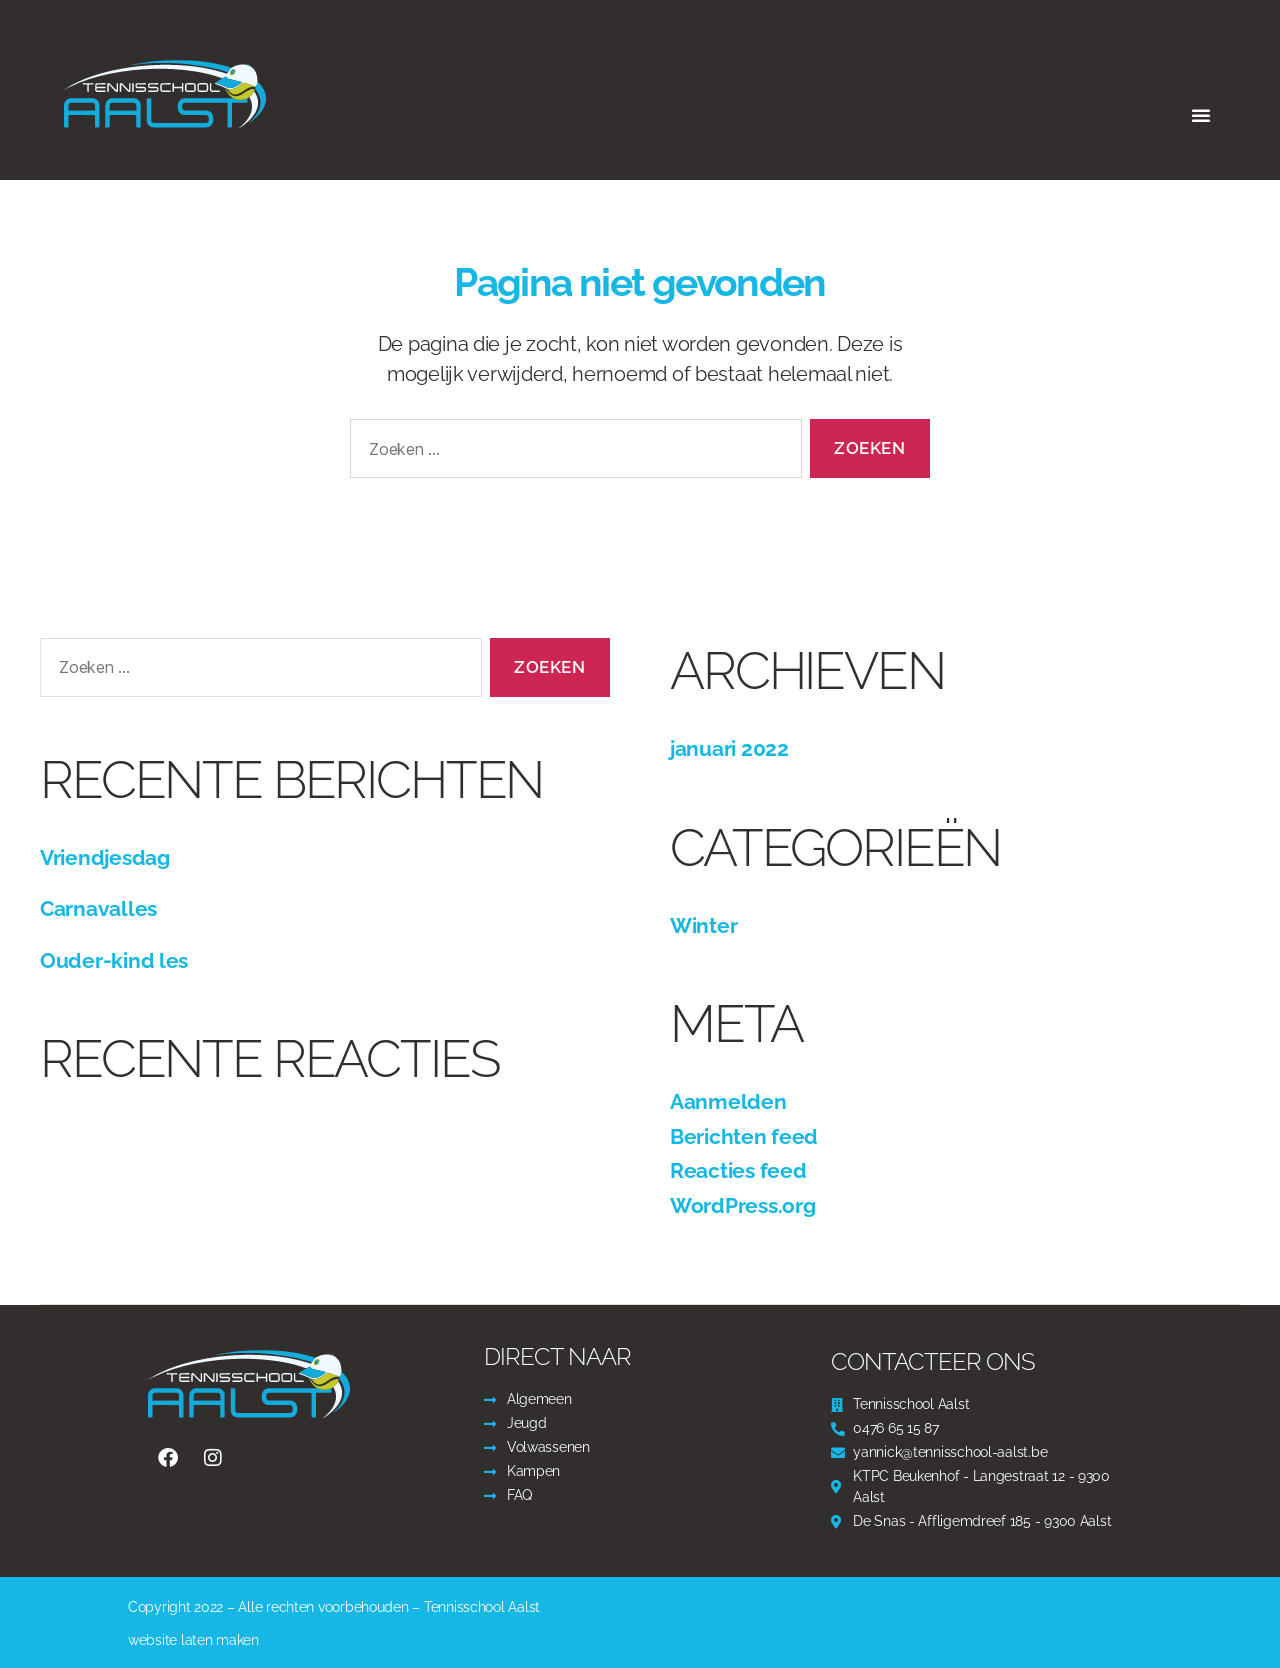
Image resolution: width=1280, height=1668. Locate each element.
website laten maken (193, 1640)
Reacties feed (738, 1170)
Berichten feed (744, 1136)
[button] (1201, 115)
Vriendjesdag (105, 857)
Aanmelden (728, 1101)
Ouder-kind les (114, 960)
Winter (703, 925)
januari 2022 (729, 748)
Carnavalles (98, 908)
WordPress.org (743, 1205)
